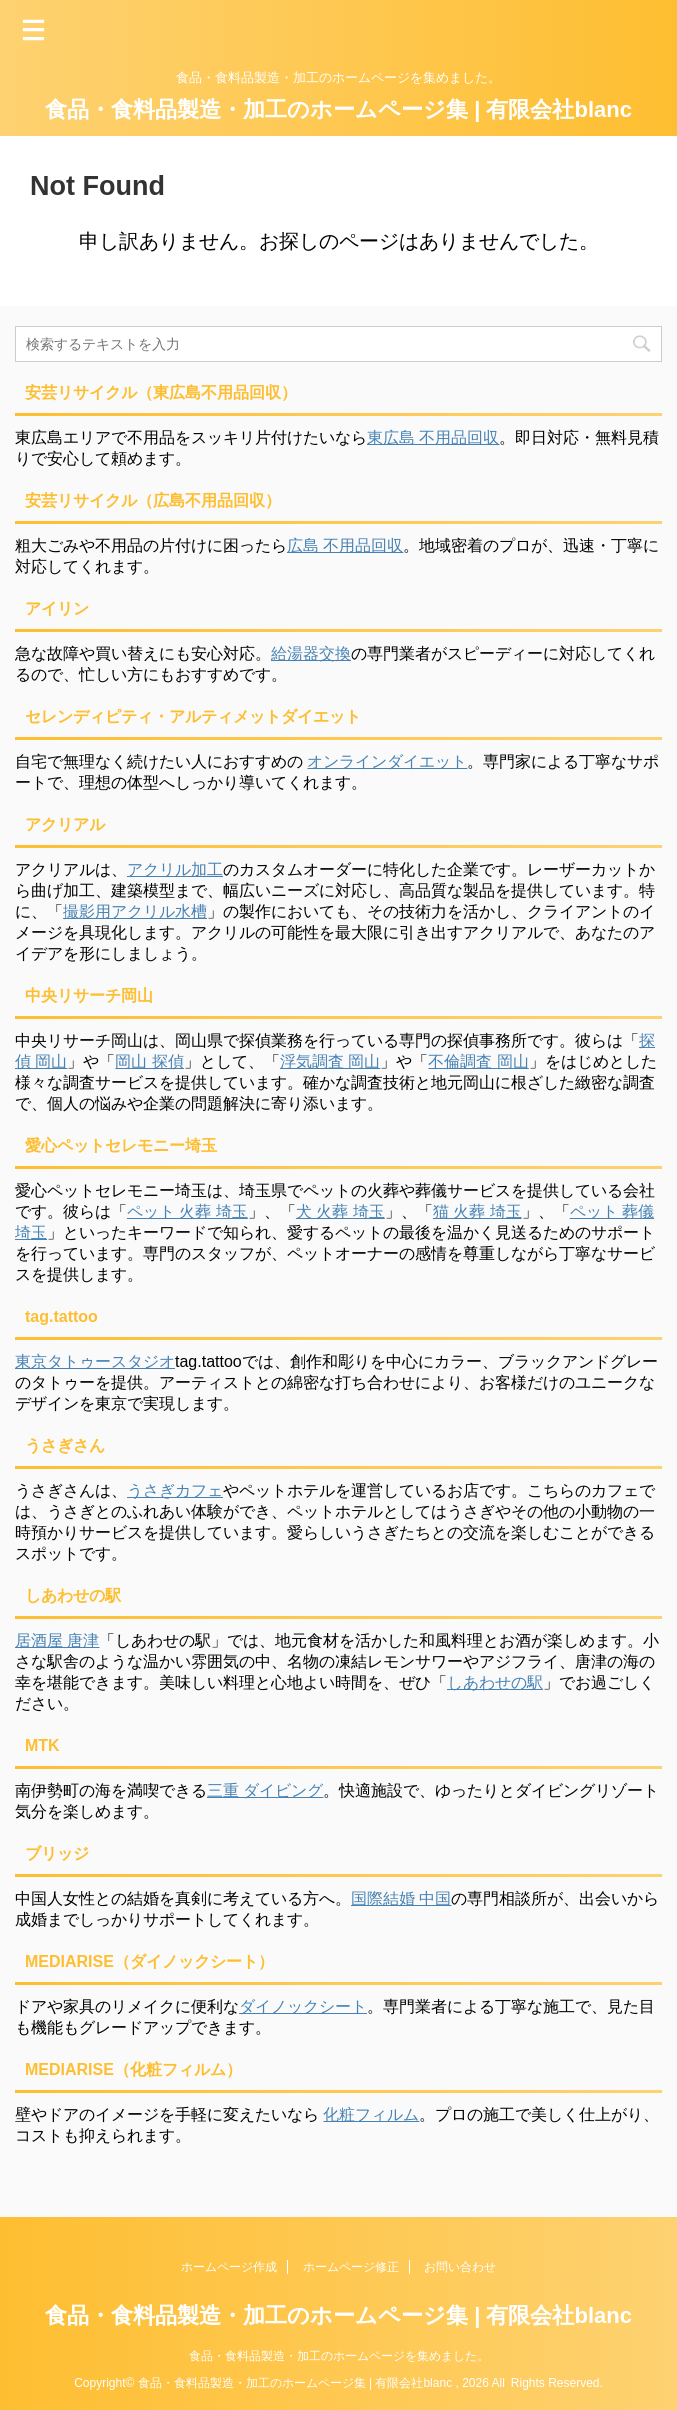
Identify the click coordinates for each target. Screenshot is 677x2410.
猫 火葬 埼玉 (477, 1211)
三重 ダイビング (265, 1790)
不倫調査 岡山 (478, 1061)
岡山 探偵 (149, 1061)
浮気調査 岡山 (330, 1061)
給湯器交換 (311, 653)
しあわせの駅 (495, 1682)
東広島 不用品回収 (433, 437)
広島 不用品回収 (345, 545)
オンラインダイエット (387, 761)
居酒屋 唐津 (57, 1640)
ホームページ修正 (351, 2267)
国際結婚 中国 (401, 1898)
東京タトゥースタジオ (95, 1361)
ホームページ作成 (229, 2267)
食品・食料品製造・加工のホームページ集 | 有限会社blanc (338, 109)
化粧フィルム (371, 2114)
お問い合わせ (460, 2267)
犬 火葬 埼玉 (340, 1211)
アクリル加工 (175, 869)
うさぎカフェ (175, 1490)
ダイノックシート (303, 2006)
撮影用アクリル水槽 (135, 911)
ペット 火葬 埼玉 (187, 1211)
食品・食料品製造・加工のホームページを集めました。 (339, 2356)
